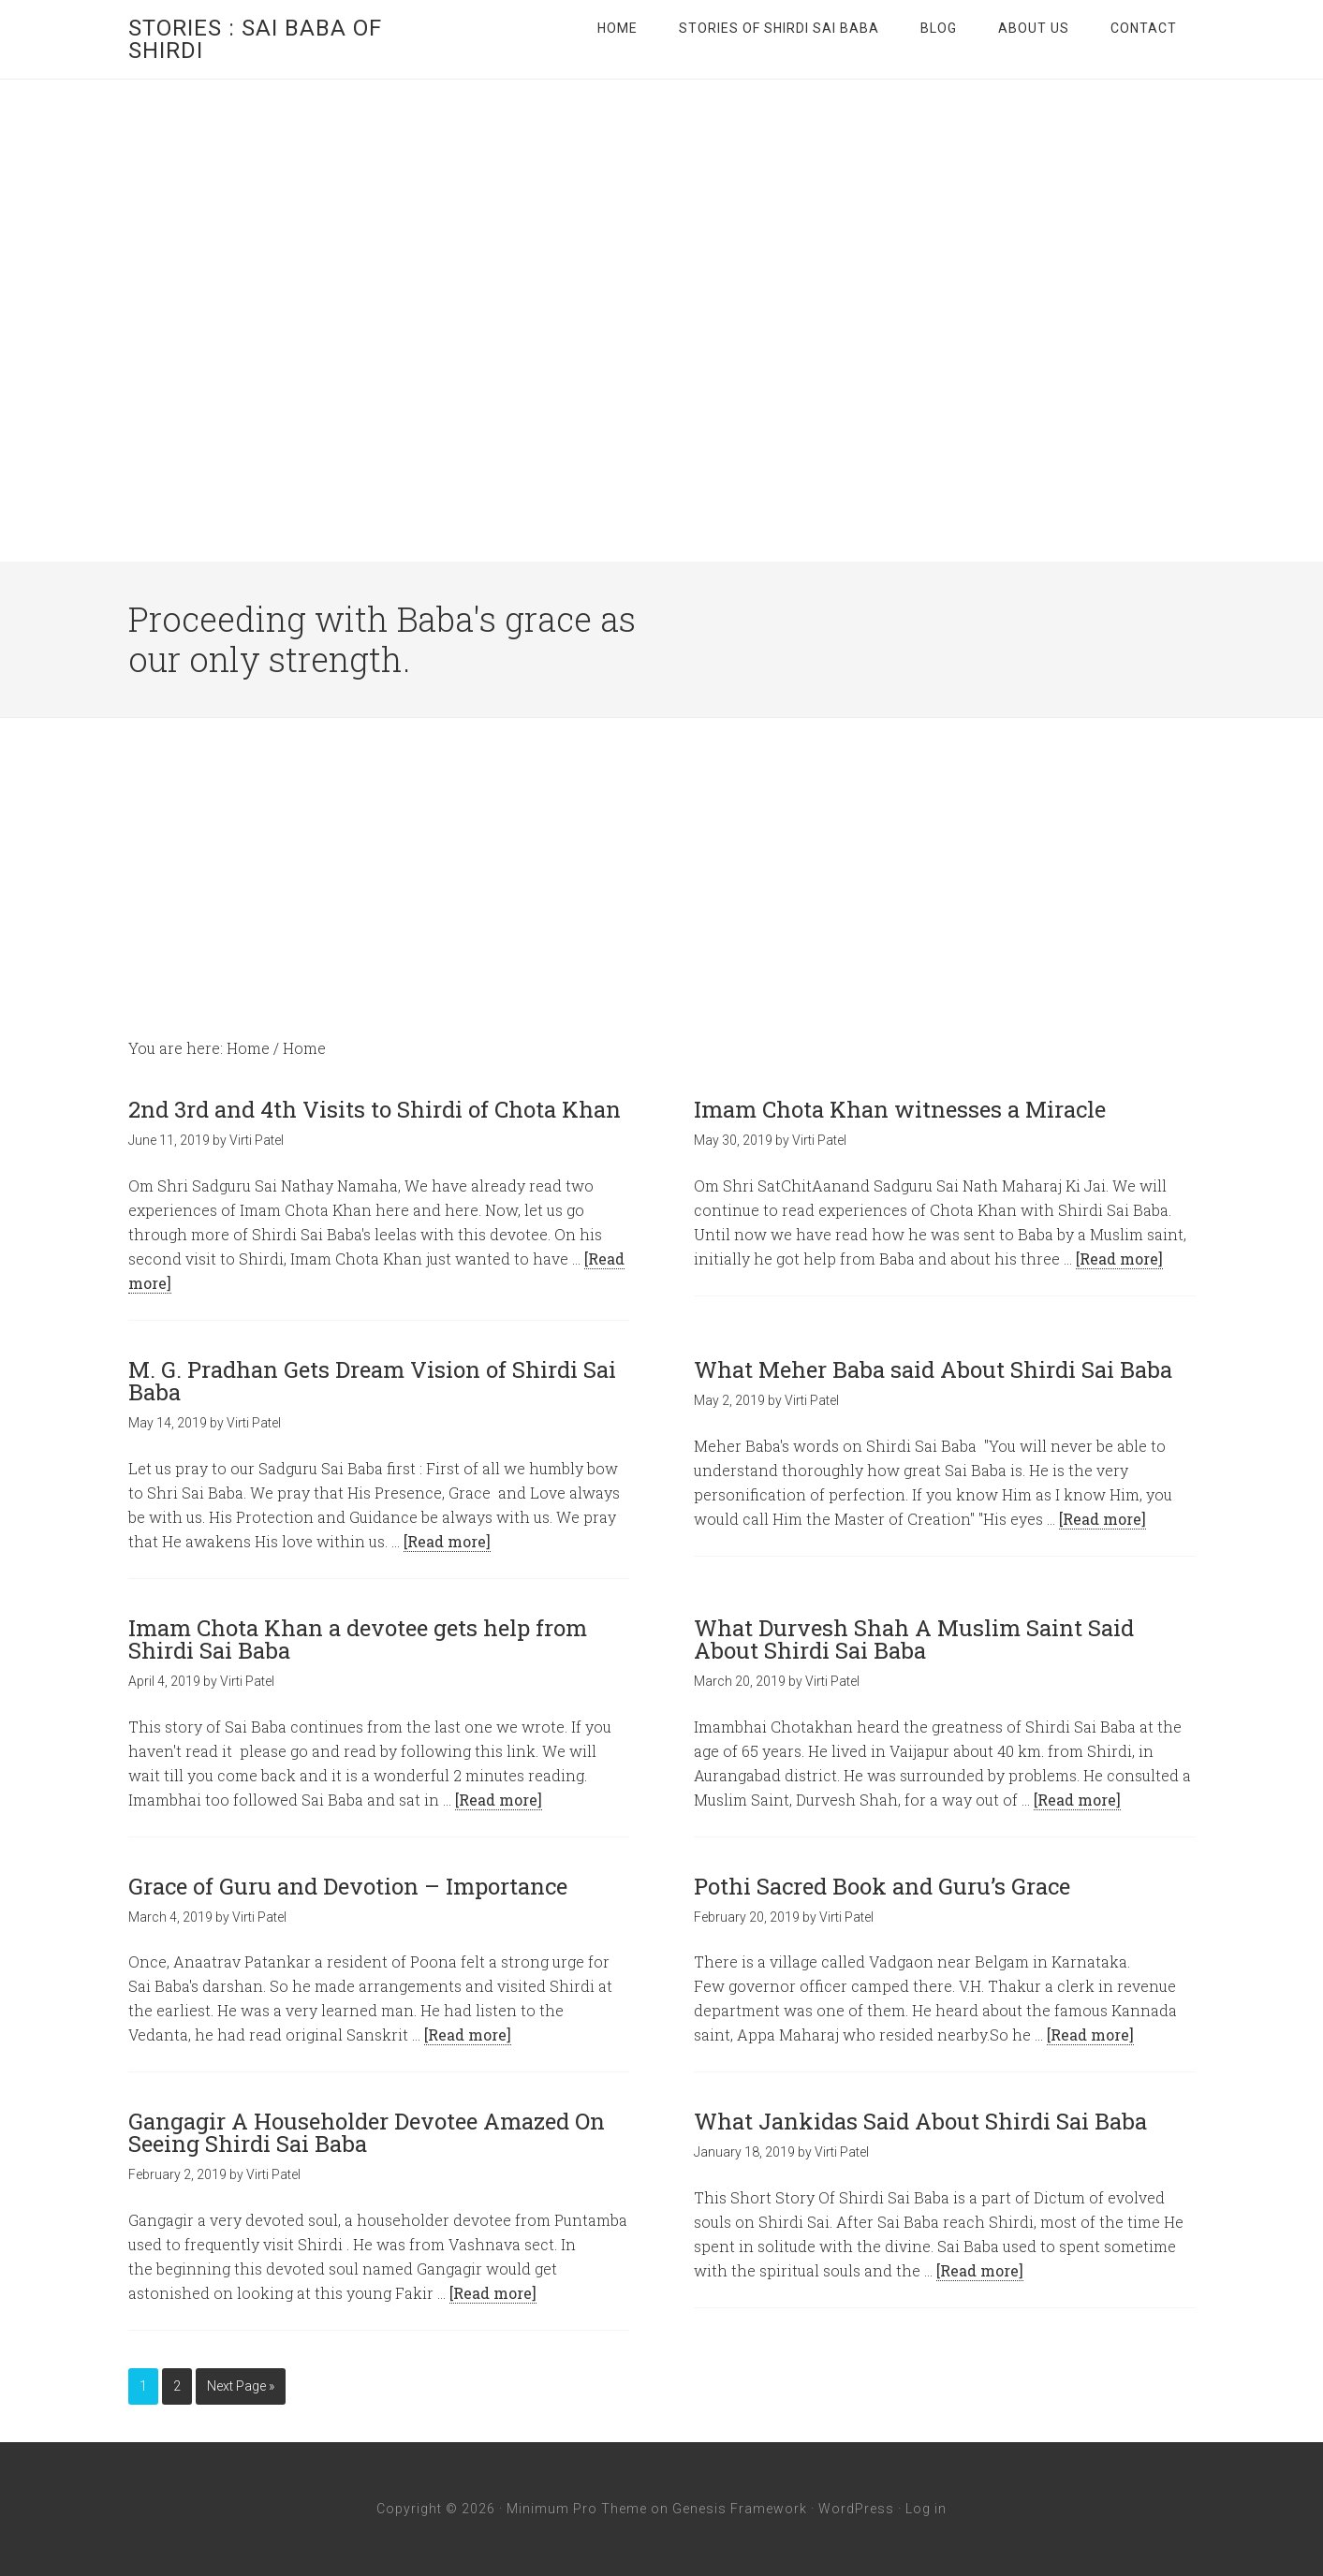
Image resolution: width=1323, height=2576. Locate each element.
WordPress (856, 2508)
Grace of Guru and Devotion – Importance (347, 1886)
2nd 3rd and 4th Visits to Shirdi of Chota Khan (374, 1109)
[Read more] (1119, 1258)
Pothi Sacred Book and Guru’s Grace (882, 1886)
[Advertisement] (662, 858)
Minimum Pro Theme (577, 2508)
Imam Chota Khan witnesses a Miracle (900, 1109)
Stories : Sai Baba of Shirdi (255, 39)
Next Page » (240, 2385)
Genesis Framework (739, 2508)
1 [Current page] (143, 2385)
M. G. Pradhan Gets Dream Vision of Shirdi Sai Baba (372, 1380)
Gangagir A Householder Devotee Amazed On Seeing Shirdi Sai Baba (366, 2132)
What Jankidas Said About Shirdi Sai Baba (920, 2121)
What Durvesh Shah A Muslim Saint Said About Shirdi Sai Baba (914, 1639)
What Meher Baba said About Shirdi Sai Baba (933, 1369)
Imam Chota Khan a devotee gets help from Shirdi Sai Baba (357, 1639)
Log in (926, 2508)
